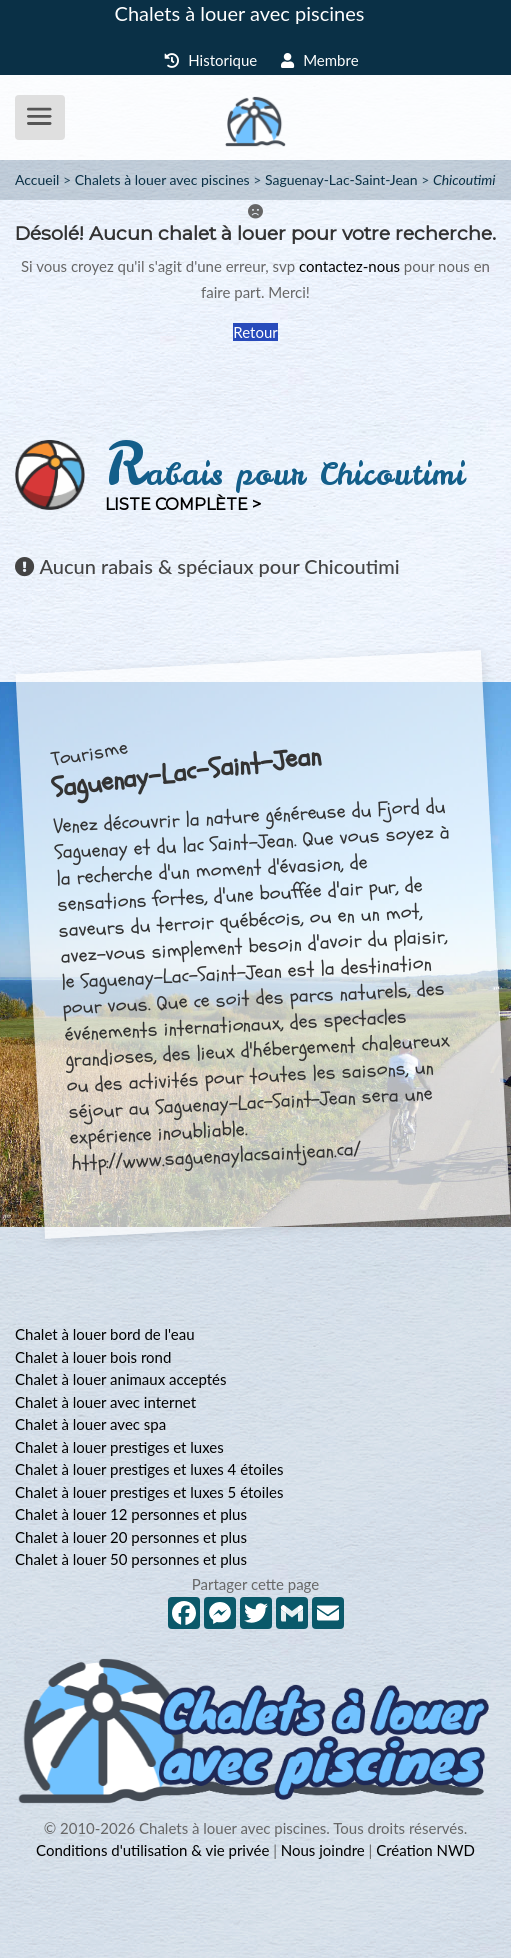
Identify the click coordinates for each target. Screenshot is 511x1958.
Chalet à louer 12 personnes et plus (131, 1514)
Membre (319, 60)
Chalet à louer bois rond (93, 1357)
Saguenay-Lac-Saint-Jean (341, 179)
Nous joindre (323, 1850)
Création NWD (425, 1850)
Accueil (37, 179)
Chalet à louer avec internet (105, 1402)
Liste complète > (183, 504)
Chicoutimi (464, 179)
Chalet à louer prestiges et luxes (119, 1447)
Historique (210, 60)
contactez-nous (349, 266)
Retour (255, 332)
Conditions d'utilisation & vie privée (152, 1850)
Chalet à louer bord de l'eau (105, 1334)
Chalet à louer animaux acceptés (120, 1379)
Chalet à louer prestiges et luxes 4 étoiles (149, 1469)
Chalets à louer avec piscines (240, 13)
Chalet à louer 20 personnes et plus (131, 1537)
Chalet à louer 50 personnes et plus (131, 1559)
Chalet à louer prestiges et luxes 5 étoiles (149, 1492)
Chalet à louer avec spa (90, 1424)
